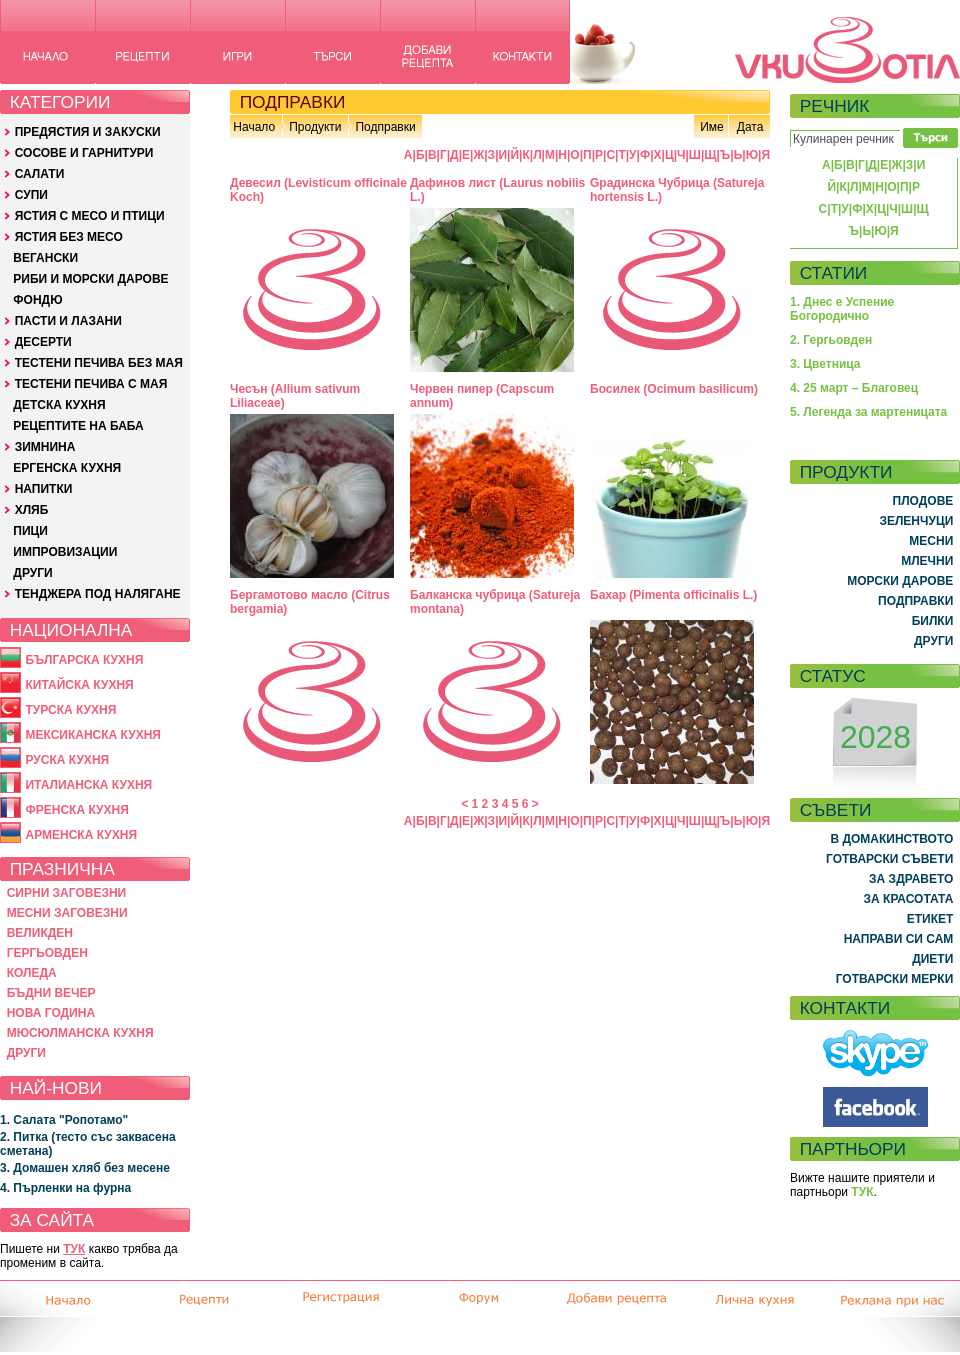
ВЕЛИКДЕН (40, 933)
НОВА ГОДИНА (51, 1013)
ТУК (74, 1249)
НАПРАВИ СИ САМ (899, 939)
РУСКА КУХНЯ (67, 760)
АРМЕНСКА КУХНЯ (81, 835)
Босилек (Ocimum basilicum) (674, 389)
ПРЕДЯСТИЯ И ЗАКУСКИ (88, 132)
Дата (750, 127)
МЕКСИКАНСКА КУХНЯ (93, 735)
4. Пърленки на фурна (65, 1188)
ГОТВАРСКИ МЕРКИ (895, 979)
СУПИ (31, 195)
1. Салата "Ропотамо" (64, 1120)
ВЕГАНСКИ (45, 258)
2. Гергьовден (831, 340)
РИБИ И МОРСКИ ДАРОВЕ (90, 279)
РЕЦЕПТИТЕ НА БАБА (78, 426)
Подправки (385, 127)
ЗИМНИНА (45, 447)
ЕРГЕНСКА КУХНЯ (67, 468)
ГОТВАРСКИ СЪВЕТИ (889, 859)
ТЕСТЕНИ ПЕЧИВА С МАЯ (91, 384)
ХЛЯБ (32, 510)
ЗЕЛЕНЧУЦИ (916, 521)
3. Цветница (825, 364)
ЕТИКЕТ (930, 919)
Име (712, 127)
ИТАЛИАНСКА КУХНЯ (88, 785)
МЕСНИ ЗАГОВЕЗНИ (67, 913)
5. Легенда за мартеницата (868, 412)
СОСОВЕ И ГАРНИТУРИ (84, 153)
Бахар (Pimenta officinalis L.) (673, 595)
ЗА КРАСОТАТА (909, 899)
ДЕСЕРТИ (43, 342)
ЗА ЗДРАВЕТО (911, 879)
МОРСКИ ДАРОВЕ (900, 581)
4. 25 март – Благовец (854, 388)
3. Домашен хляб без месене (85, 1168)
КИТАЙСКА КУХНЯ (79, 685)
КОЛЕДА (32, 973)
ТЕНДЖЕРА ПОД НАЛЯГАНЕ (98, 594)
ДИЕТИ (932, 959)
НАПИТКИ (44, 489)
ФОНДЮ (37, 300)
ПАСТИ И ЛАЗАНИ (68, 321)
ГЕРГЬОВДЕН (47, 953)
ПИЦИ (30, 531)
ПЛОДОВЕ (923, 501)
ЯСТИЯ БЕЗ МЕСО (69, 237)
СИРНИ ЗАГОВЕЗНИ (67, 893)
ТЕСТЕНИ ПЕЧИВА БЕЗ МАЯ (99, 363)
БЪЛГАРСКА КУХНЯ (84, 660)
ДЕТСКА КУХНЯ (59, 405)
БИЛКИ (933, 621)
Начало (254, 127)
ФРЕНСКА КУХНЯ (76, 810)
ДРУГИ (32, 573)
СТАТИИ (834, 273)
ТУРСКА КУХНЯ (70, 710)
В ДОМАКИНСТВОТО (891, 839)
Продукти (315, 127)
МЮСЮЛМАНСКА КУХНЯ (80, 1033)
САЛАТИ (40, 174)
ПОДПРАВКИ (915, 601)
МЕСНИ (931, 541)
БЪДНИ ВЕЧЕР (51, 993)
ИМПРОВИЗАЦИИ (65, 552)
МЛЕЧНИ (927, 561)
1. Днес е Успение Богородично (842, 309)
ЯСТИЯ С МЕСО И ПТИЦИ (90, 216)
